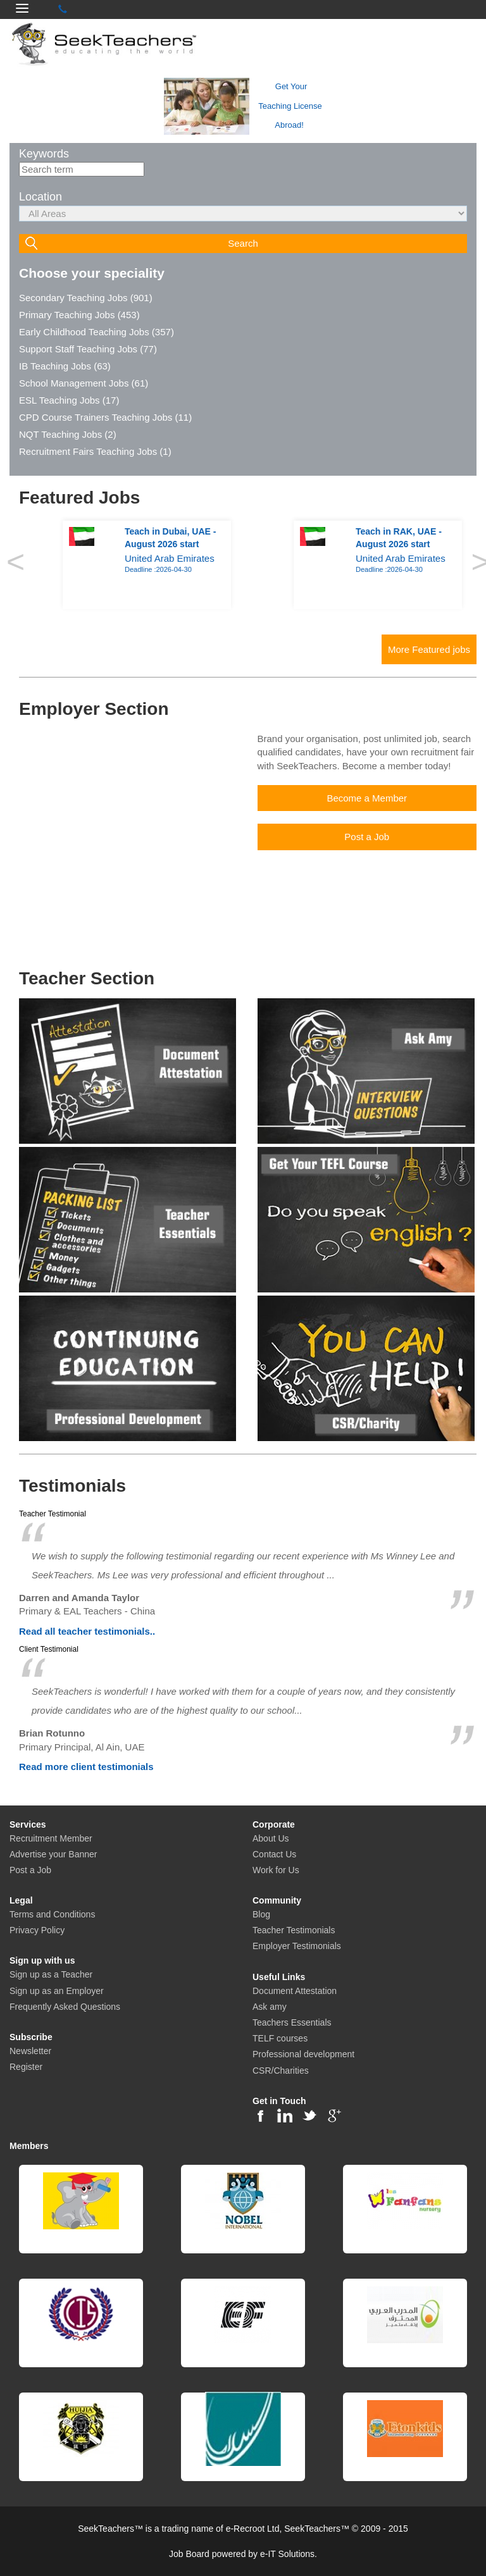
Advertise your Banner (53, 1854)
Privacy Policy (37, 1930)
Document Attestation (294, 1991)
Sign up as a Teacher (50, 1974)
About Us (270, 1838)
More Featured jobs (429, 649)
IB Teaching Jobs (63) (65, 366)
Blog (261, 1914)
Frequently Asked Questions (64, 2007)
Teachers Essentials (292, 2022)
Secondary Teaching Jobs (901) (86, 297)
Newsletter (30, 2051)
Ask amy (269, 2007)
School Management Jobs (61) (83, 383)
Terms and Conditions (52, 1914)
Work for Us (275, 1870)
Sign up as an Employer (56, 1991)
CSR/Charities (280, 2070)
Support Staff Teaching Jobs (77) (88, 349)
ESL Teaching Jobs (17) (69, 400)
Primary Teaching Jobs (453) (79, 314)
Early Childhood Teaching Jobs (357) (96, 331)
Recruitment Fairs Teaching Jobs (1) (95, 451)
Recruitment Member (50, 1838)
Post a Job (30, 1870)
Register (25, 2067)
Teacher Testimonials (293, 1930)
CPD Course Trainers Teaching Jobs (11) (105, 417)
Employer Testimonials (296, 1946)
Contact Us (274, 1854)
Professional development (303, 2054)
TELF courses (280, 2038)
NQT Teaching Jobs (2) (67, 434)
